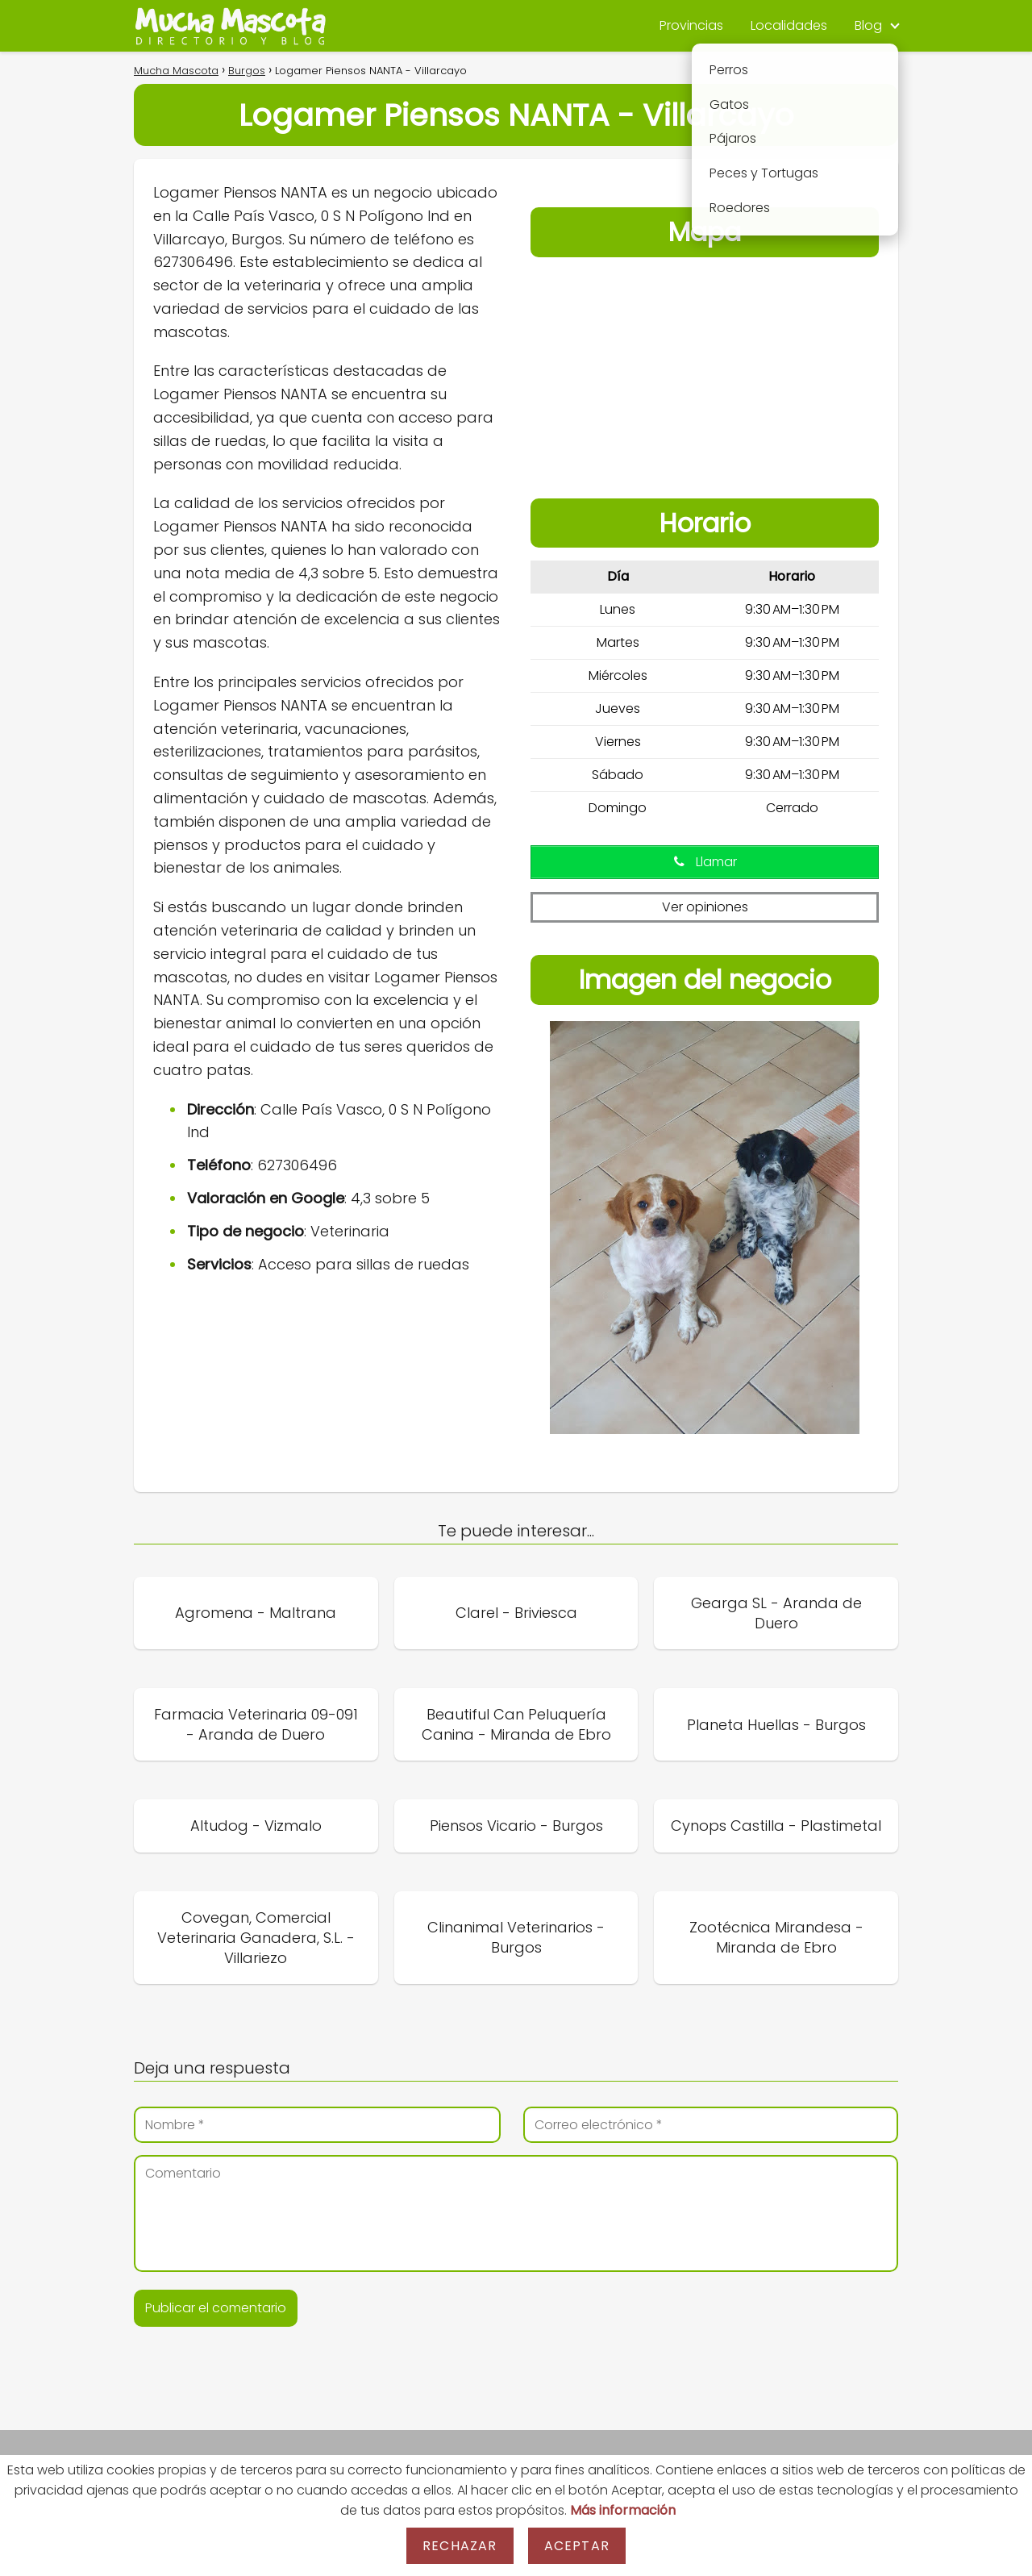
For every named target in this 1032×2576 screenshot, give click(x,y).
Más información (623, 2510)
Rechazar (459, 2545)
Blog (868, 25)
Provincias (691, 25)
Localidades (789, 25)
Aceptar (577, 2545)
